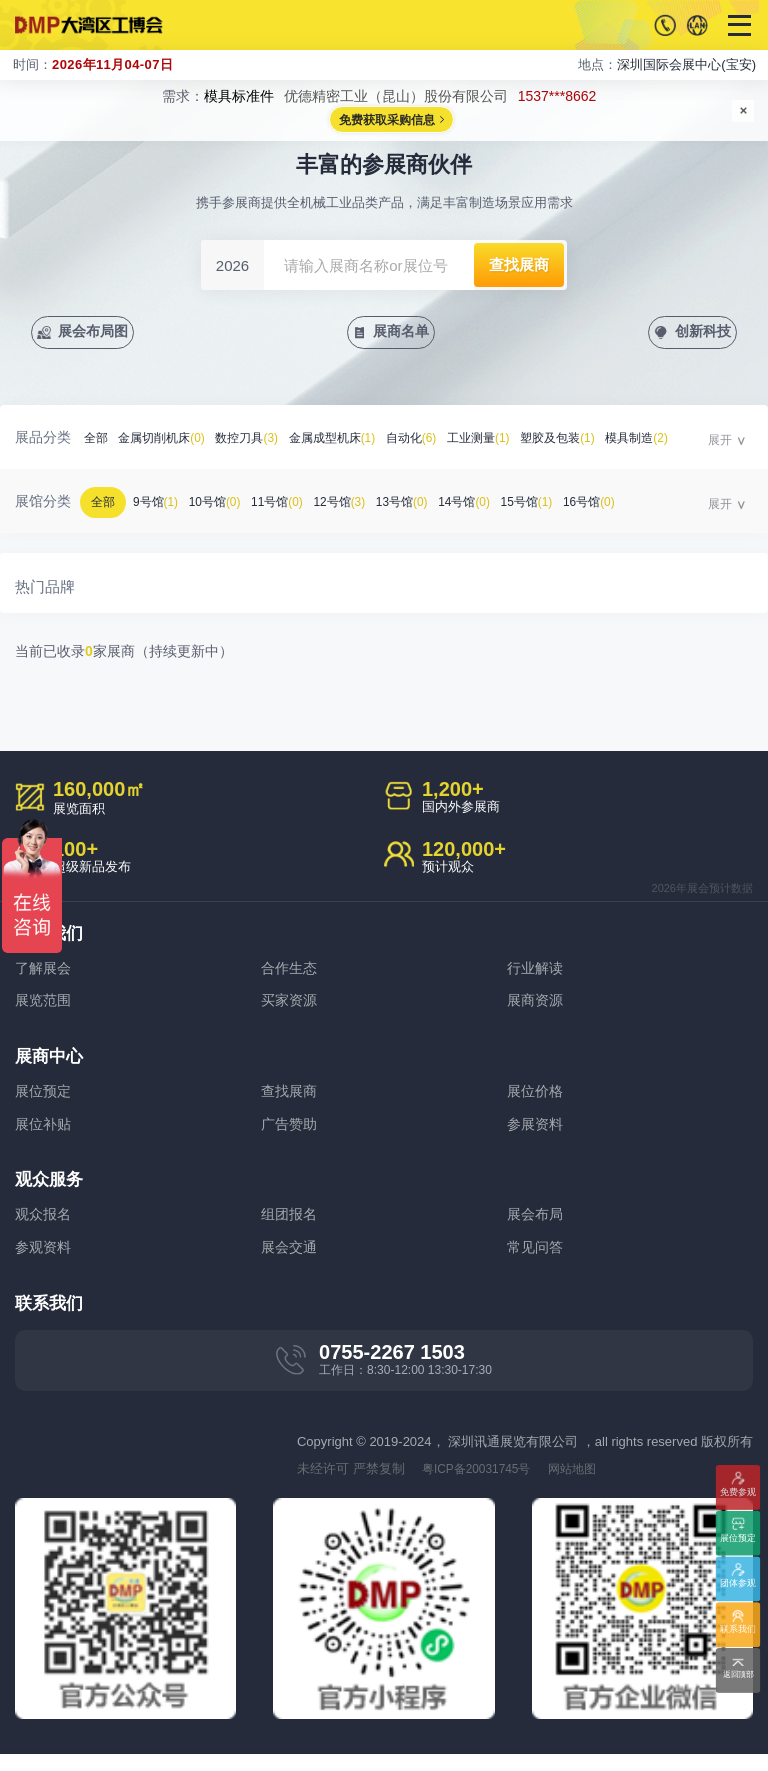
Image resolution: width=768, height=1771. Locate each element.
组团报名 (291, 1227)
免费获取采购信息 (387, 121)
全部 (97, 441)
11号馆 (295, 505)
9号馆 (162, 505)
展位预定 (45, 1099)
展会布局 (537, 1227)
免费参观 (738, 1488)
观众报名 (45, 1227)
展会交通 (291, 1262)
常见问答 (537, 1262)
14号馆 (500, 505)
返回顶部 (738, 1676)
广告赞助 (291, 1134)
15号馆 (568, 505)
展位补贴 (45, 1134)
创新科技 (700, 333)
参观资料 (45, 1262)
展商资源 (537, 1006)
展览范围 (45, 1006)
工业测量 (514, 441)
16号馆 (636, 505)
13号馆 (432, 505)
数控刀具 (262, 441)
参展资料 (537, 1134)
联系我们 (738, 1631)
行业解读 (537, 971)
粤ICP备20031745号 (482, 1485)
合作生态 (291, 971)
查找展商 (291, 1099)
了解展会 (45, 971)
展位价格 (537, 1099)
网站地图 (586, 1485)
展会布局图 (98, 333)
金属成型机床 (354, 441)
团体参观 (738, 1585)
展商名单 (403, 333)
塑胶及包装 (600, 441)
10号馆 (227, 505)
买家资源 (291, 1006)
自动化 (440, 441)
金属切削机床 (169, 441)
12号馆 (363, 505)
